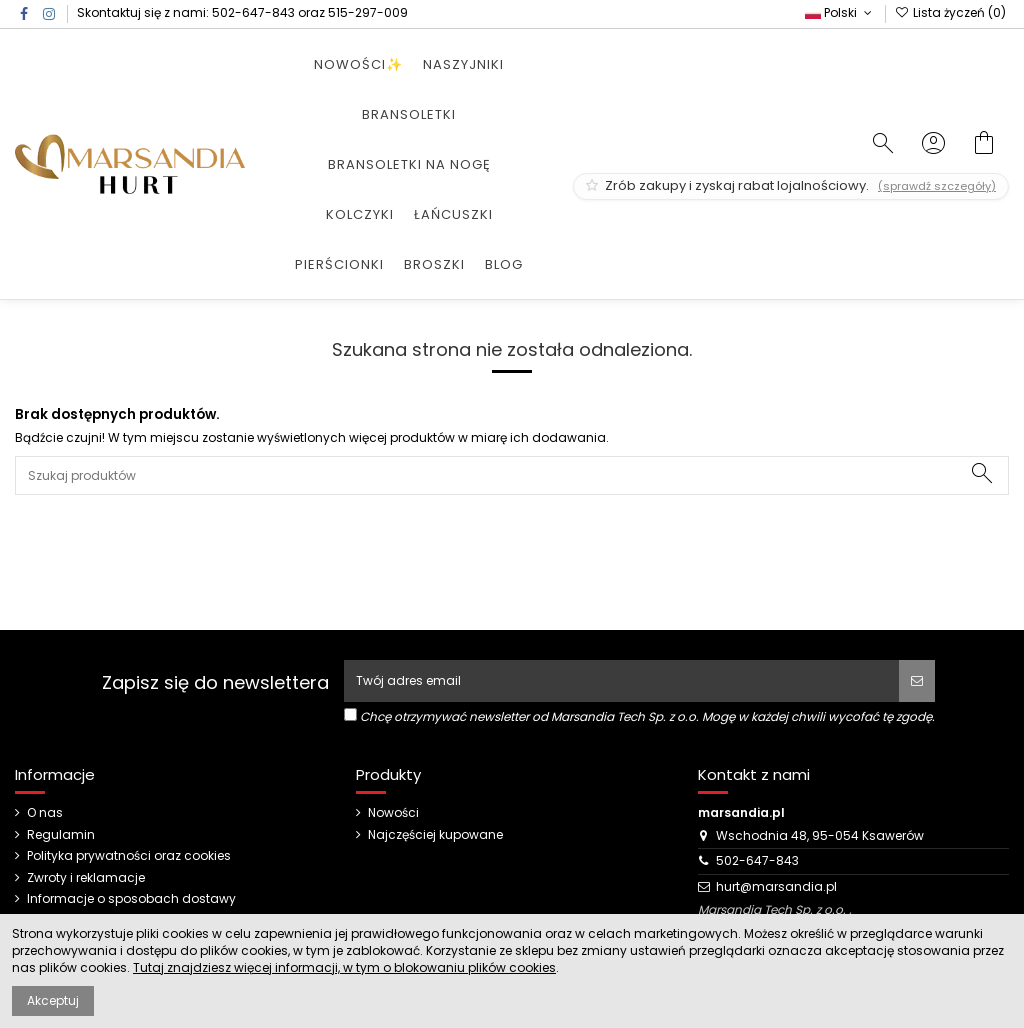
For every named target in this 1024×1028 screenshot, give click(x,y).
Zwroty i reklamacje (86, 878)
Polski (840, 12)
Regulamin (61, 835)
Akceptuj (53, 1000)
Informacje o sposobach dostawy (131, 899)
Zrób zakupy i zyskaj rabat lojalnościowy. (791, 185)
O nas (45, 813)
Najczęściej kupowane (435, 835)
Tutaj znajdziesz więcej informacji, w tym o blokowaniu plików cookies (344, 967)
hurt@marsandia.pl (776, 886)
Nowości (393, 813)
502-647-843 (253, 12)
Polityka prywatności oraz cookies (129, 856)
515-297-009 (368, 12)
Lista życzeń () (950, 12)
